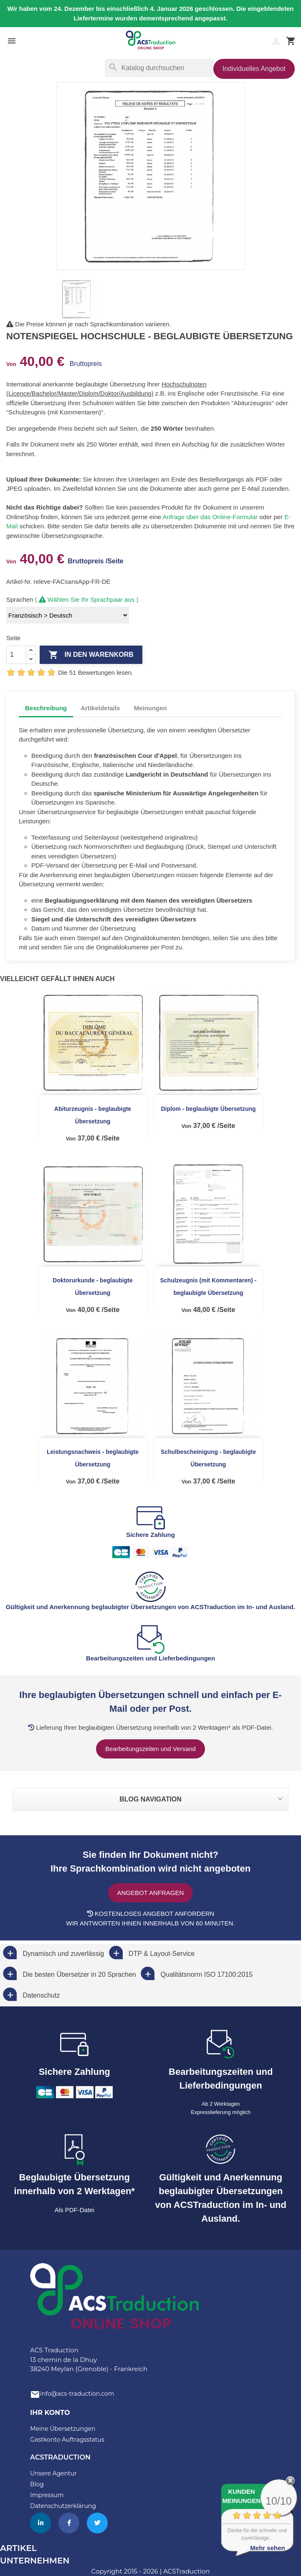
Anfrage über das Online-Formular (210, 516)
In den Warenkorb (91, 655)
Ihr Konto (50, 2413)
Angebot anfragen (150, 1892)
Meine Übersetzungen (62, 2428)
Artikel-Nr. (19, 581)
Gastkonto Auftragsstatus (67, 2439)
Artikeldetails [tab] (100, 707)
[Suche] (159, 68)
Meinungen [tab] (150, 707)
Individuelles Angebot (254, 68)
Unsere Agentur (53, 2473)
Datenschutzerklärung (63, 2506)
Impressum (46, 2495)
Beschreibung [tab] (46, 707)
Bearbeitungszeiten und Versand (150, 1748)
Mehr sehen (267, 2547)
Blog (37, 2484)
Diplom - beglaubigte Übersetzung (208, 1108)
